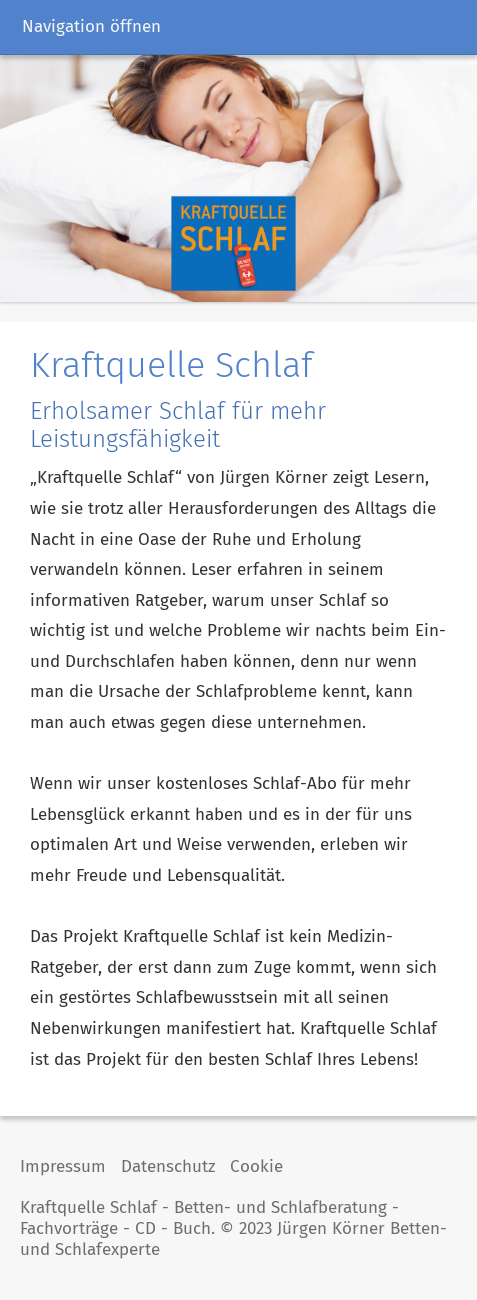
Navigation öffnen (91, 26)
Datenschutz (168, 1166)
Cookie (256, 1166)
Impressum (63, 1166)
